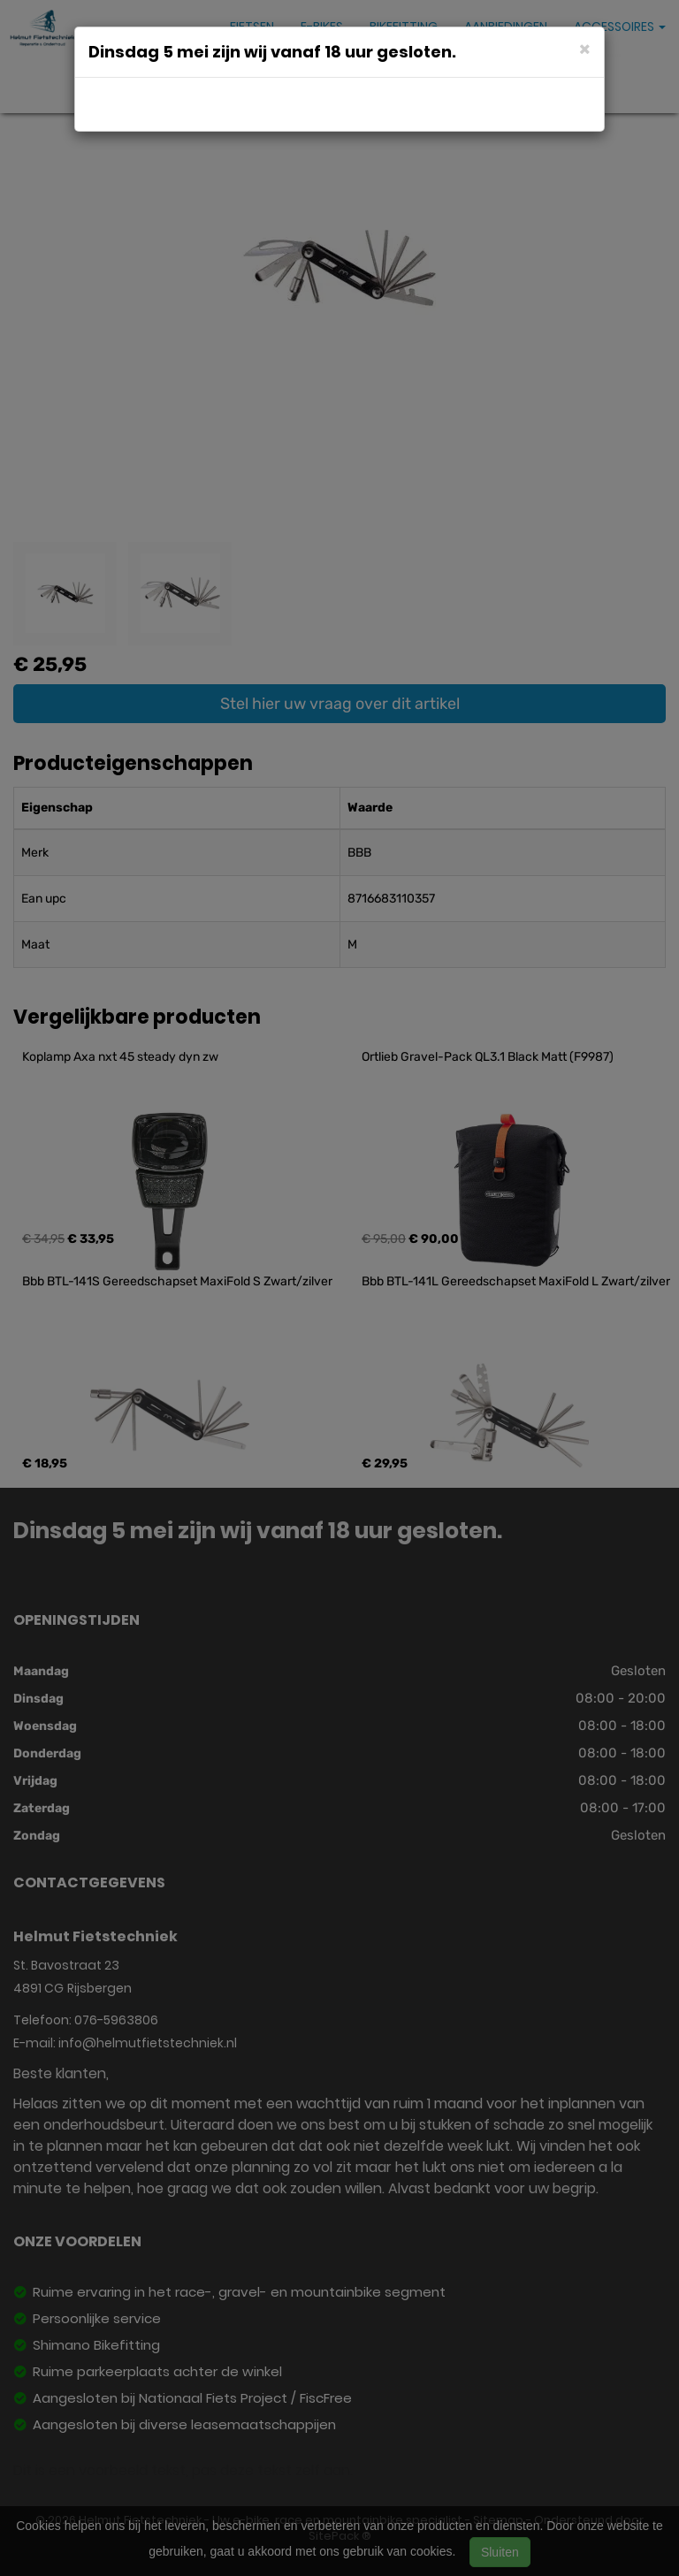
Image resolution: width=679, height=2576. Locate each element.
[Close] (585, 48)
